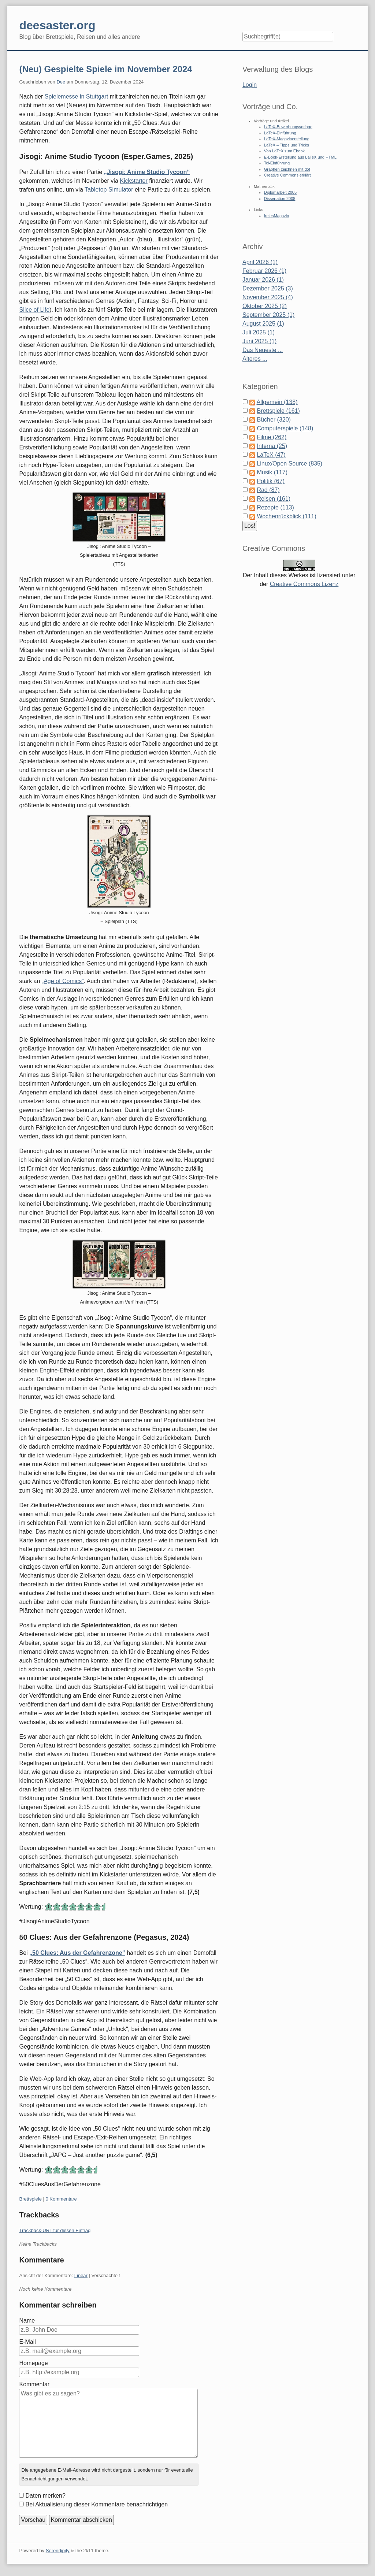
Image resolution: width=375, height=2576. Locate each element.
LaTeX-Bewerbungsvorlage (288, 127)
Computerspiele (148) (285, 428)
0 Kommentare (61, 2199)
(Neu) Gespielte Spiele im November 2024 (105, 69)
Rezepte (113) (275, 507)
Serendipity (58, 2550)
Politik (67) (271, 481)
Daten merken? (45, 2495)
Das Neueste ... (262, 350)
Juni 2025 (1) (259, 341)
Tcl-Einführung (277, 163)
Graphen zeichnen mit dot (287, 169)
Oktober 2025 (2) (264, 306)
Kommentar (34, 2384)
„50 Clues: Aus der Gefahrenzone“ (77, 1953)
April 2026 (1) (260, 262)
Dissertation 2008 (280, 198)
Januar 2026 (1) (263, 280)
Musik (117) (272, 472)
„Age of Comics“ (63, 981)
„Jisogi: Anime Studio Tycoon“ (147, 172)
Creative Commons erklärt (287, 175)
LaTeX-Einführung (280, 133)
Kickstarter (134, 181)
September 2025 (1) (268, 315)
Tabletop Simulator (109, 189)
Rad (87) (268, 490)
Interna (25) (272, 446)
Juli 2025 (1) (258, 332)
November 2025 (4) (267, 297)
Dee (60, 82)
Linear (81, 2275)
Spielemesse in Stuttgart (76, 96)
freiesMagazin (276, 216)
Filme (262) (271, 437)
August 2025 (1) (263, 323)
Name (27, 2320)
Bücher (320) (274, 419)
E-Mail (27, 2342)
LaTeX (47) (271, 455)
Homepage (33, 2363)
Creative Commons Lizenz (304, 584)
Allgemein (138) (277, 402)
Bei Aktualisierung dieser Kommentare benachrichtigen (96, 2504)
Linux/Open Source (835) (289, 463)
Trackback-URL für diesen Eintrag (54, 2230)
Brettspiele (30, 2199)
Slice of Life (34, 310)
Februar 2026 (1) (264, 271)
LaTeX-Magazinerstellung (286, 139)
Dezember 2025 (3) (267, 288)
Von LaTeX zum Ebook (284, 151)
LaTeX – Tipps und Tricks (286, 145)
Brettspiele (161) (278, 411)
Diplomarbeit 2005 (280, 192)
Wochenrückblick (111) (286, 516)
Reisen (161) (273, 499)
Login (249, 85)
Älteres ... (254, 359)
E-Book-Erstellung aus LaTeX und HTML (300, 157)
